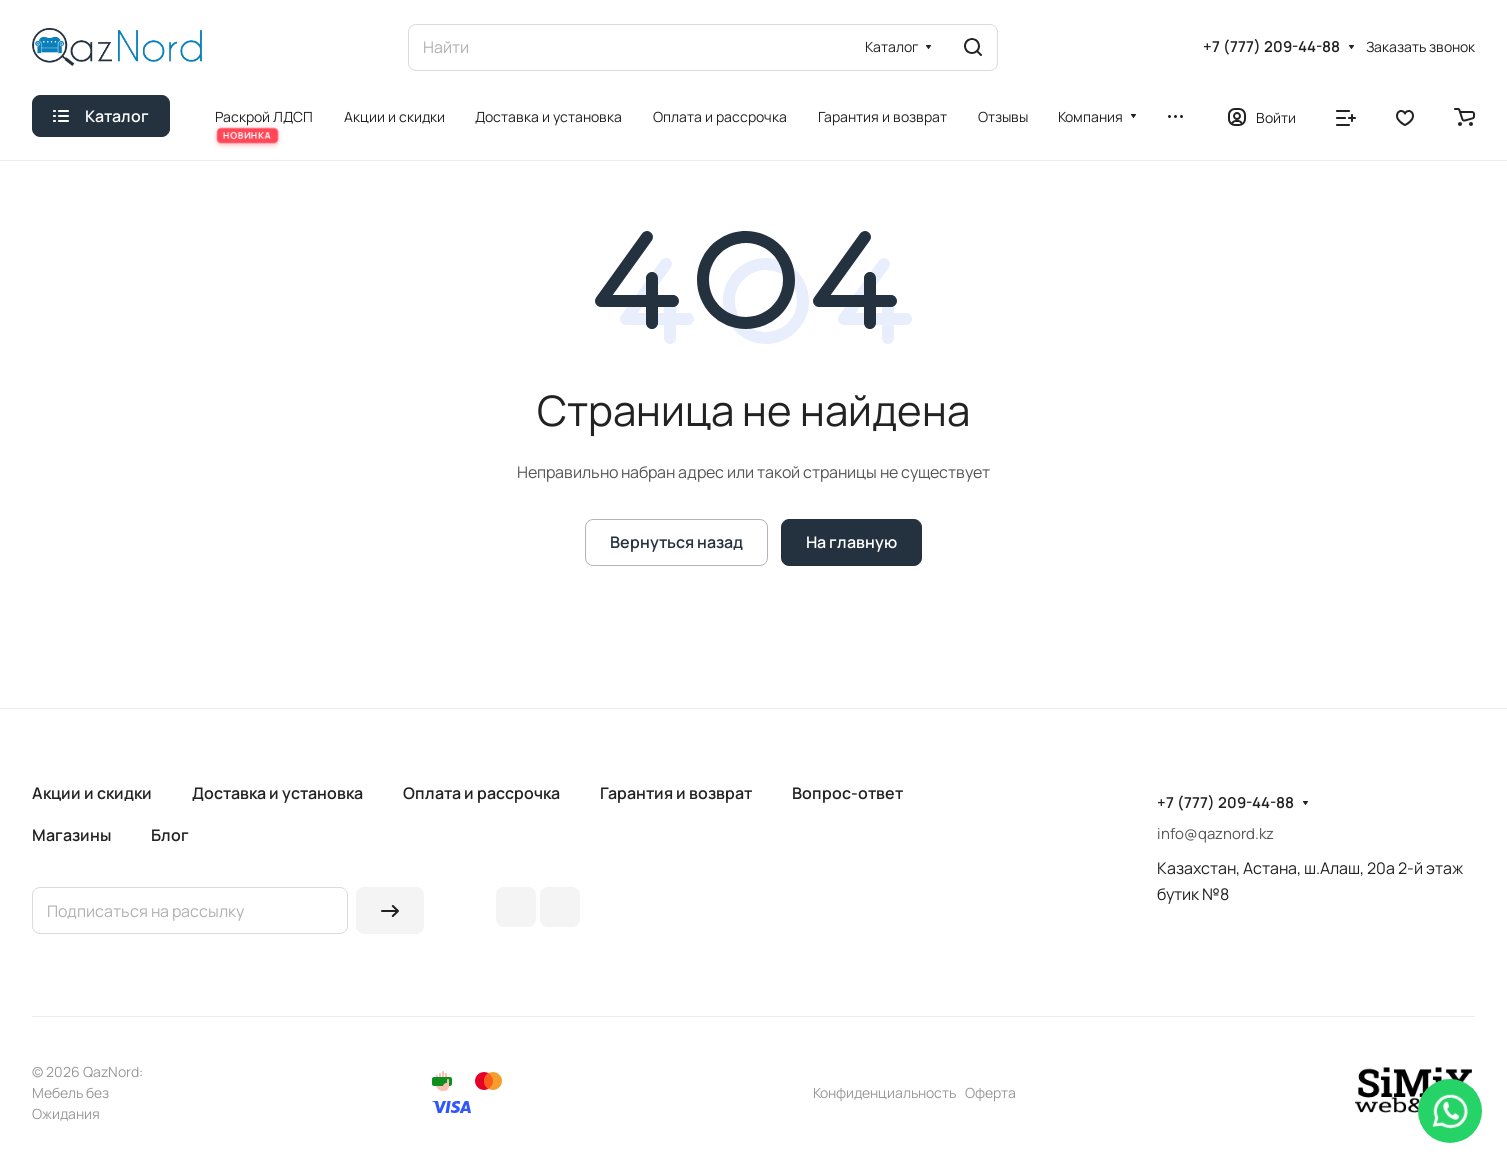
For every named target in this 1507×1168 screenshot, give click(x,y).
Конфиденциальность (884, 1092)
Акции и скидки (92, 793)
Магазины (71, 835)
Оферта (990, 1092)
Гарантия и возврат (676, 793)
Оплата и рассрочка (481, 793)
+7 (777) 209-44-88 (1271, 47)
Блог (170, 835)
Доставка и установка (277, 793)
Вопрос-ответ (847, 793)
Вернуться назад (676, 542)
